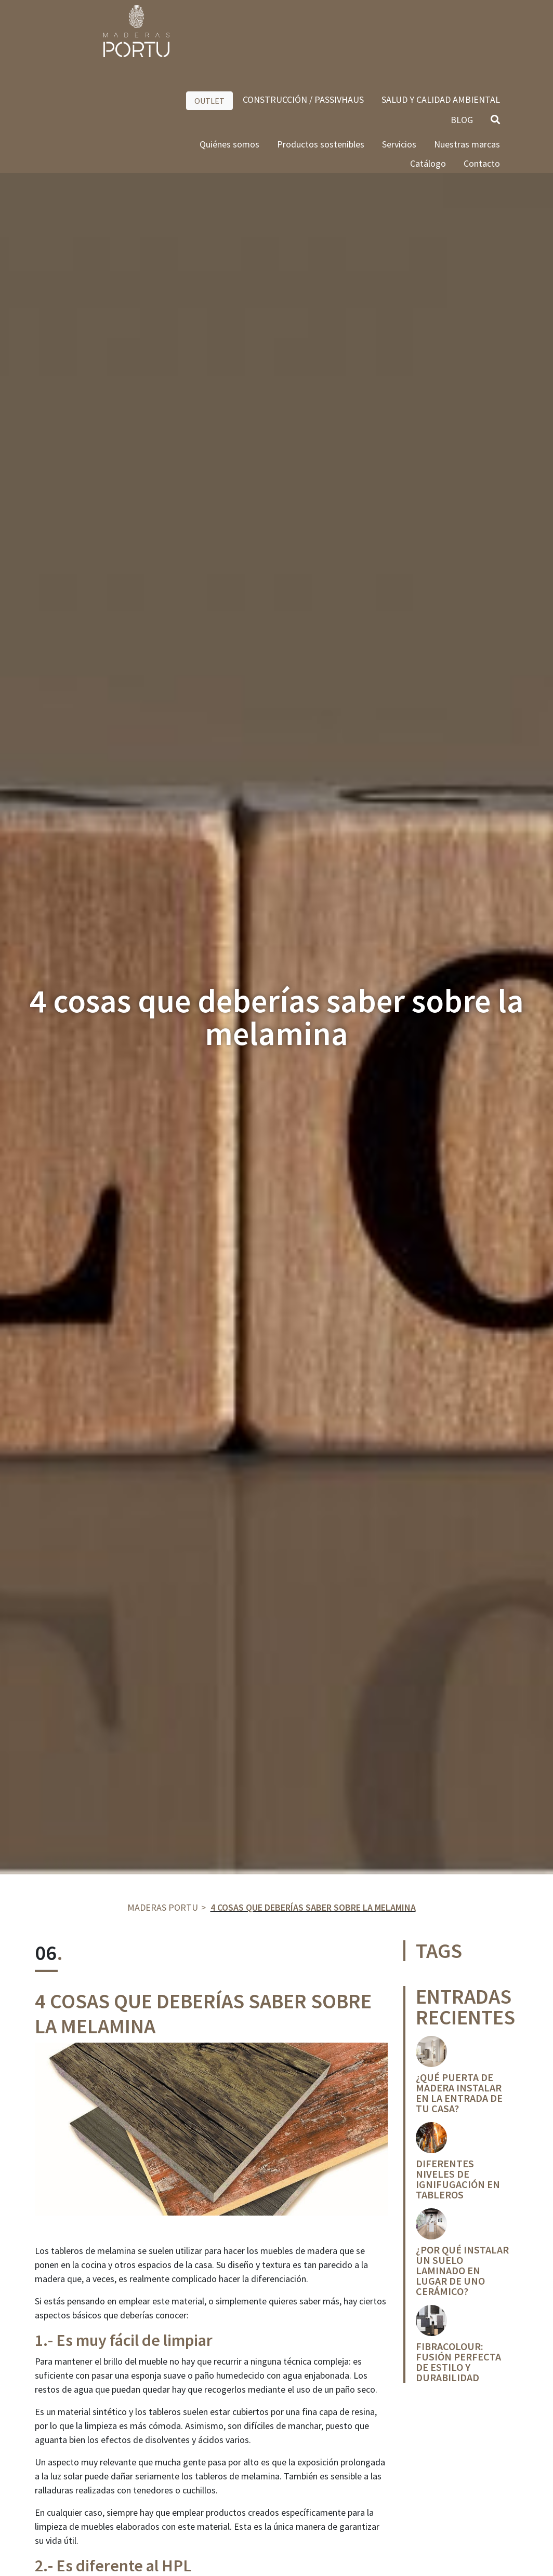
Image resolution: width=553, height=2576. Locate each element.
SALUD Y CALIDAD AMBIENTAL (440, 28)
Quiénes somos (229, 73)
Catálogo (428, 92)
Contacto (482, 92)
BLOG (462, 49)
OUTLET (209, 29)
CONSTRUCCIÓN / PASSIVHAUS (303, 28)
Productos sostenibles (320, 73)
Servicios (399, 73)
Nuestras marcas (467, 73)
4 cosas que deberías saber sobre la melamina (313, 1907)
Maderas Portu (162, 1907)
